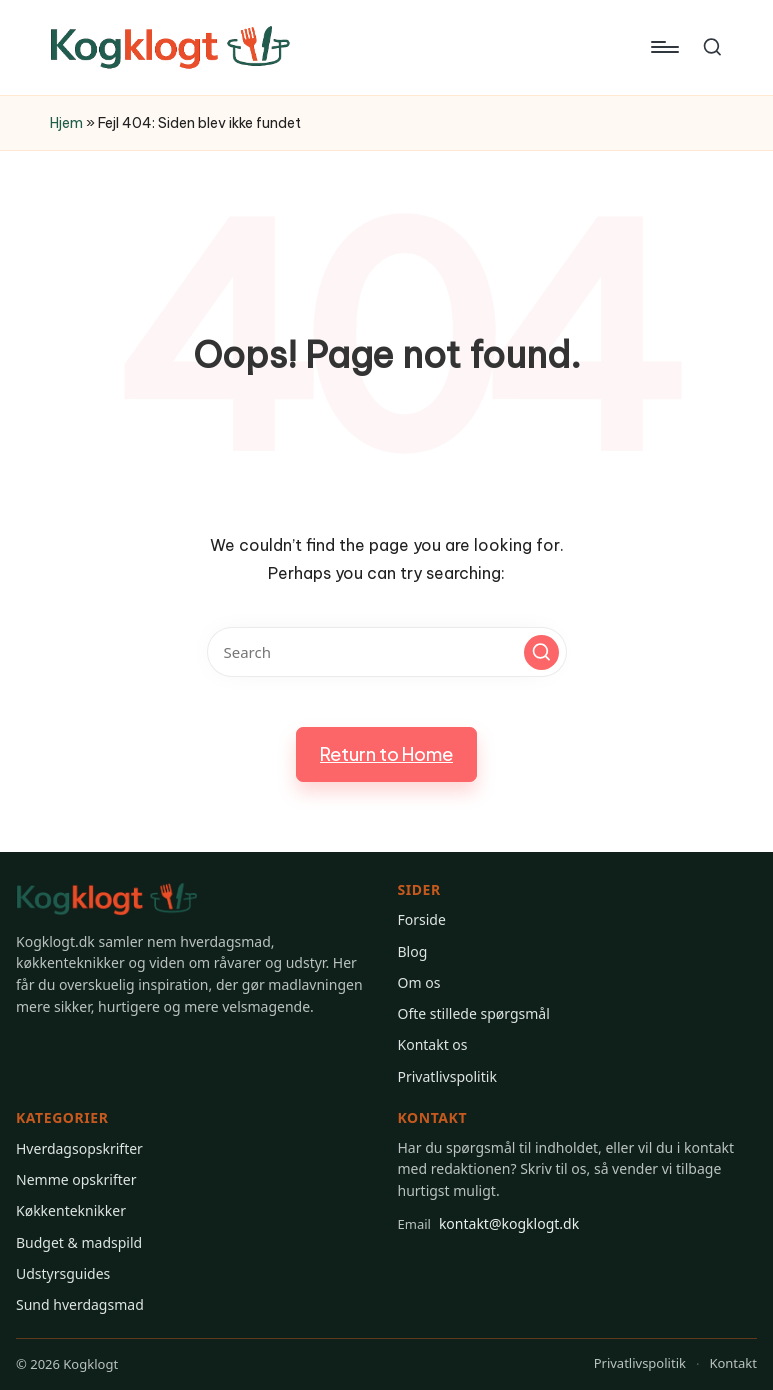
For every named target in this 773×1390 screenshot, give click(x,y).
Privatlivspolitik (447, 1076)
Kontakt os (433, 1044)
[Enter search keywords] (387, 652)
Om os (419, 982)
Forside (422, 919)
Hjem (66, 123)
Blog (413, 951)
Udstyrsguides (63, 1273)
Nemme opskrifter (76, 1179)
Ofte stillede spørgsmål (474, 1013)
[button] (541, 652)
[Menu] (663, 47)
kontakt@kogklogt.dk (489, 1224)
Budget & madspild (79, 1242)
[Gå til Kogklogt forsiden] (107, 899)
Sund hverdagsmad (80, 1304)
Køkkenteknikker (71, 1210)
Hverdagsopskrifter (79, 1148)
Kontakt (733, 1363)
